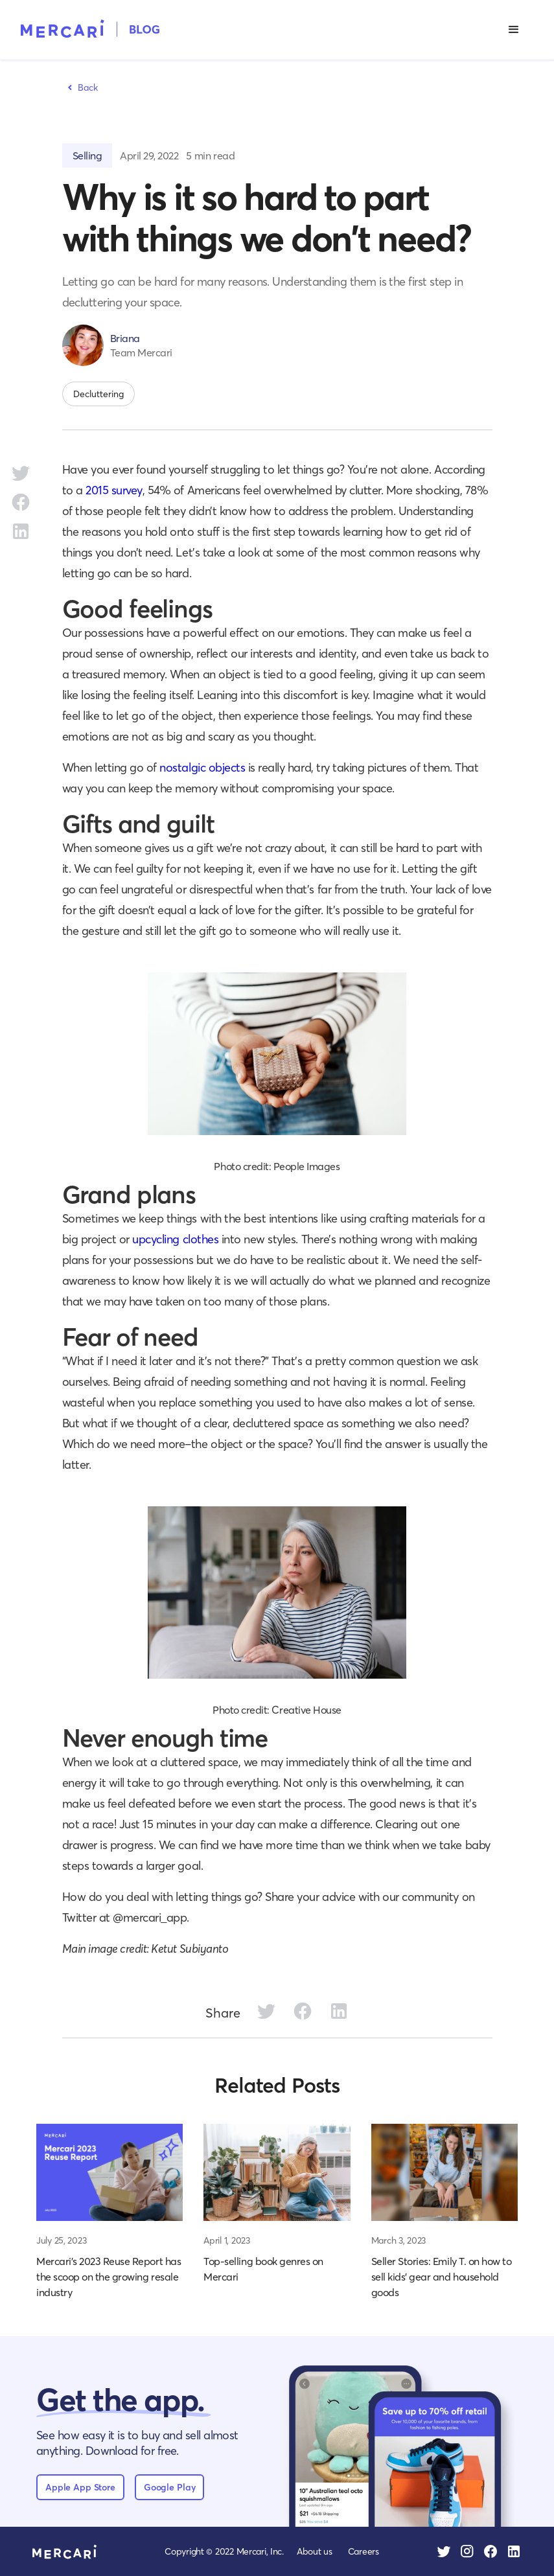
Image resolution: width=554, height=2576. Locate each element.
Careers (363, 2551)
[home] (90, 27)
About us (314, 2551)
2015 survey (114, 490)
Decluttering (98, 393)
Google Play (169, 2487)
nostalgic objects (202, 767)
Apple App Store (80, 2487)
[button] (513, 29)
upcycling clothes (175, 1239)
